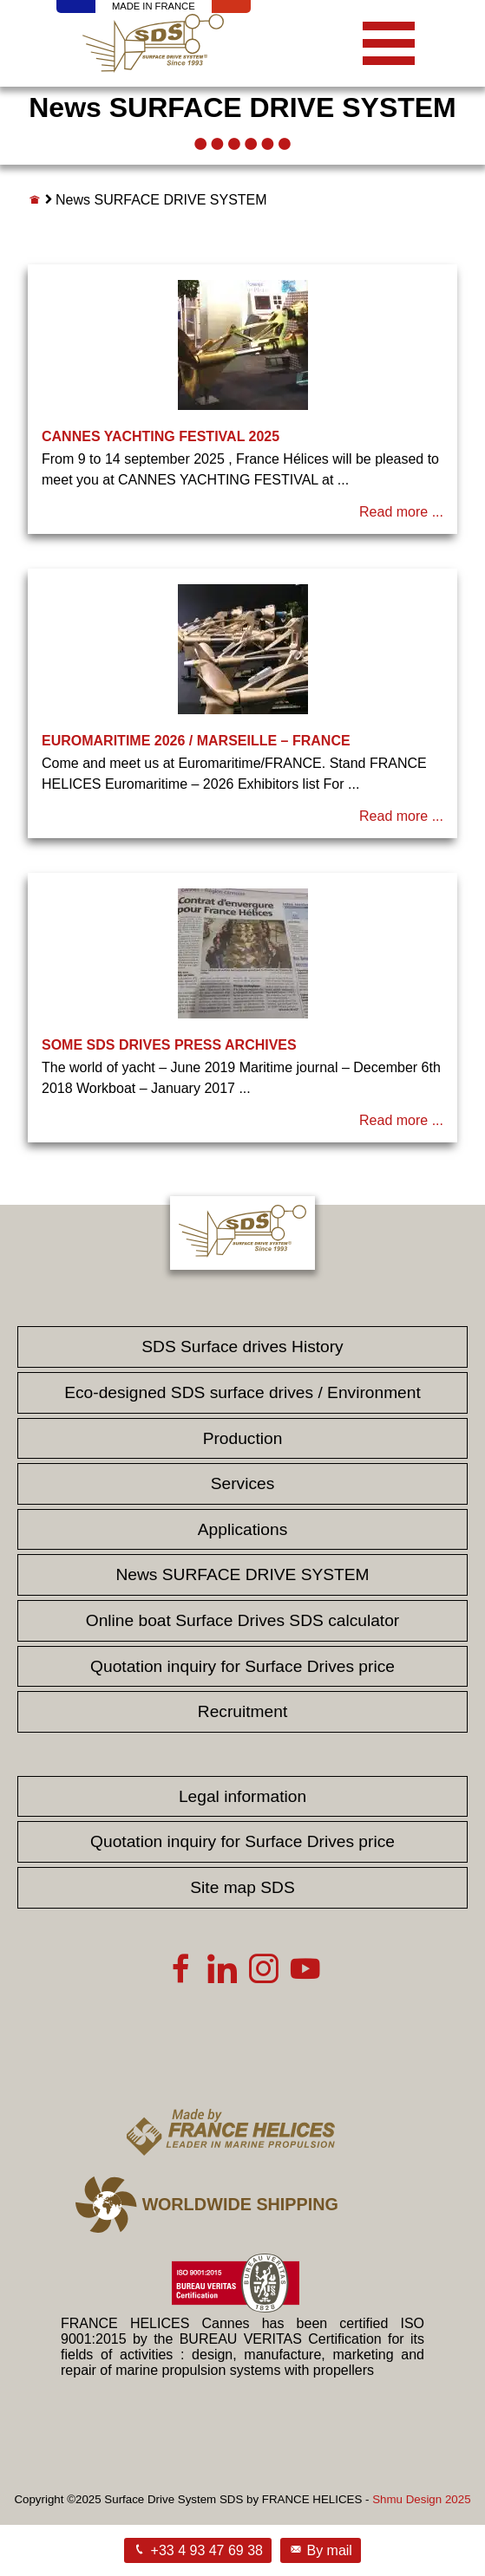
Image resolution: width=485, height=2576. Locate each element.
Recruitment (242, 1711)
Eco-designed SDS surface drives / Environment (242, 1392)
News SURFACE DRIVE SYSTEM (242, 1574)
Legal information (242, 1796)
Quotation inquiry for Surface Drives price (242, 1666)
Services (243, 1483)
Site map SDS (242, 1887)
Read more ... (401, 511)
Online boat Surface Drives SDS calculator (243, 1620)
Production (243, 1438)
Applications (242, 1529)
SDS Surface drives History (242, 1346)
